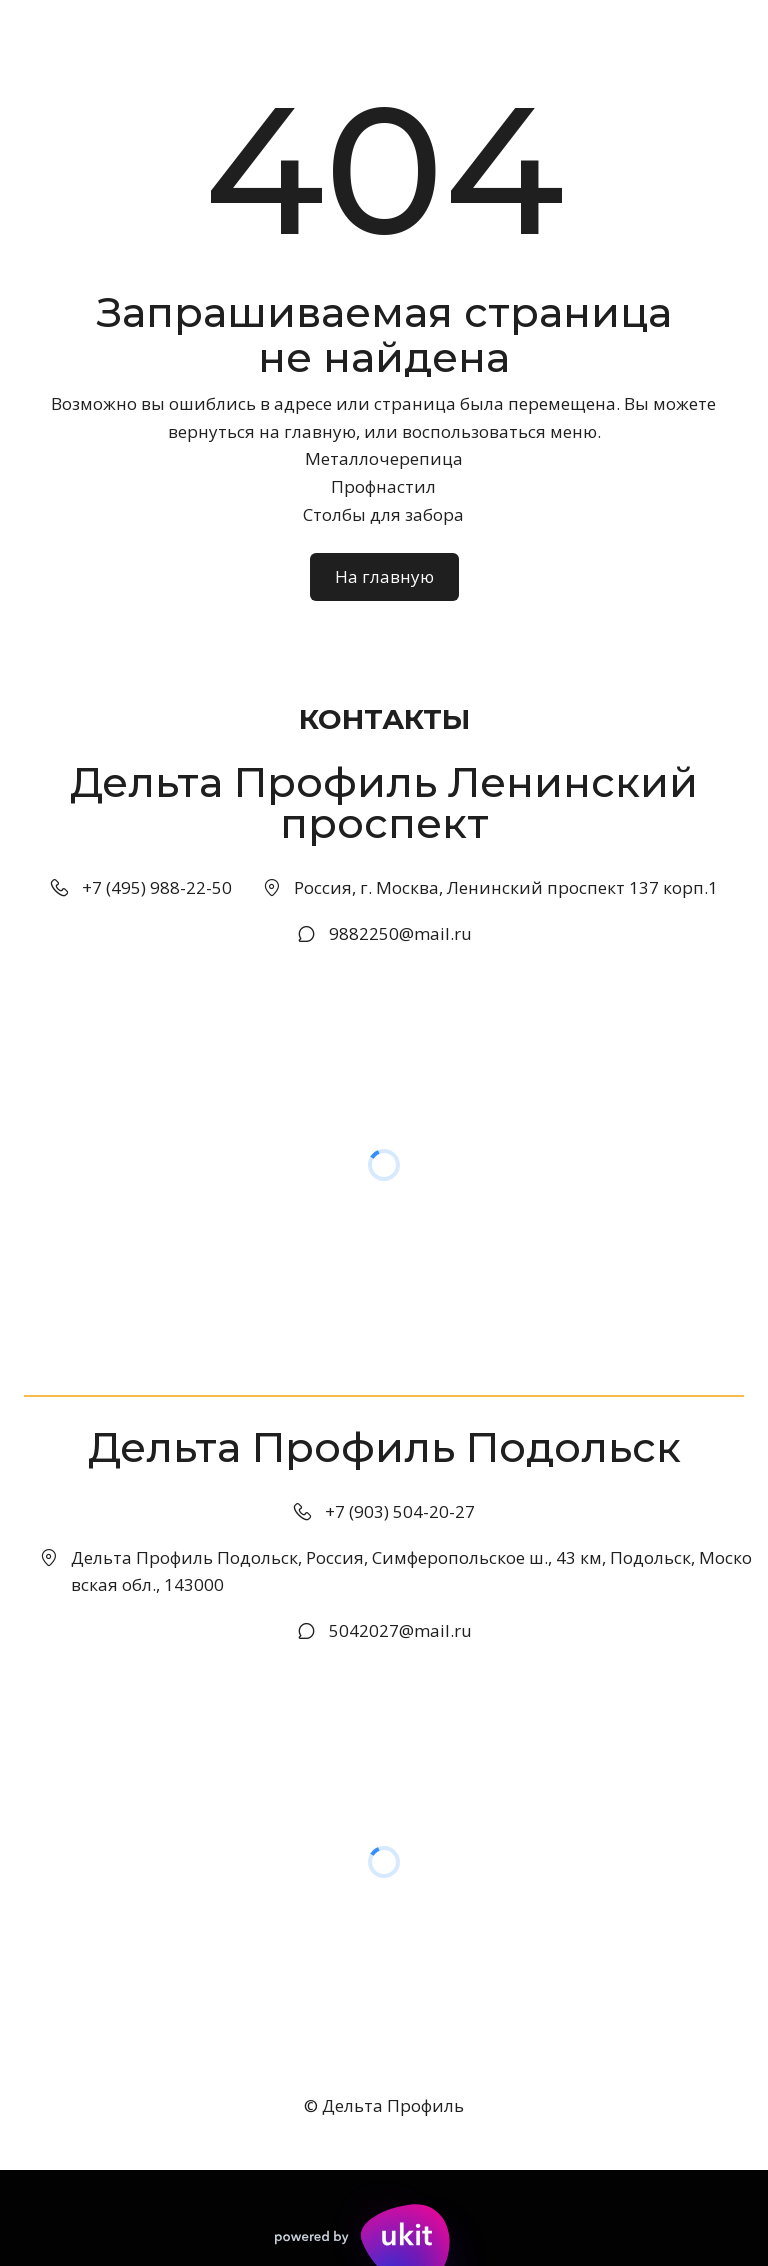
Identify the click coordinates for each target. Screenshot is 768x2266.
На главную (384, 576)
